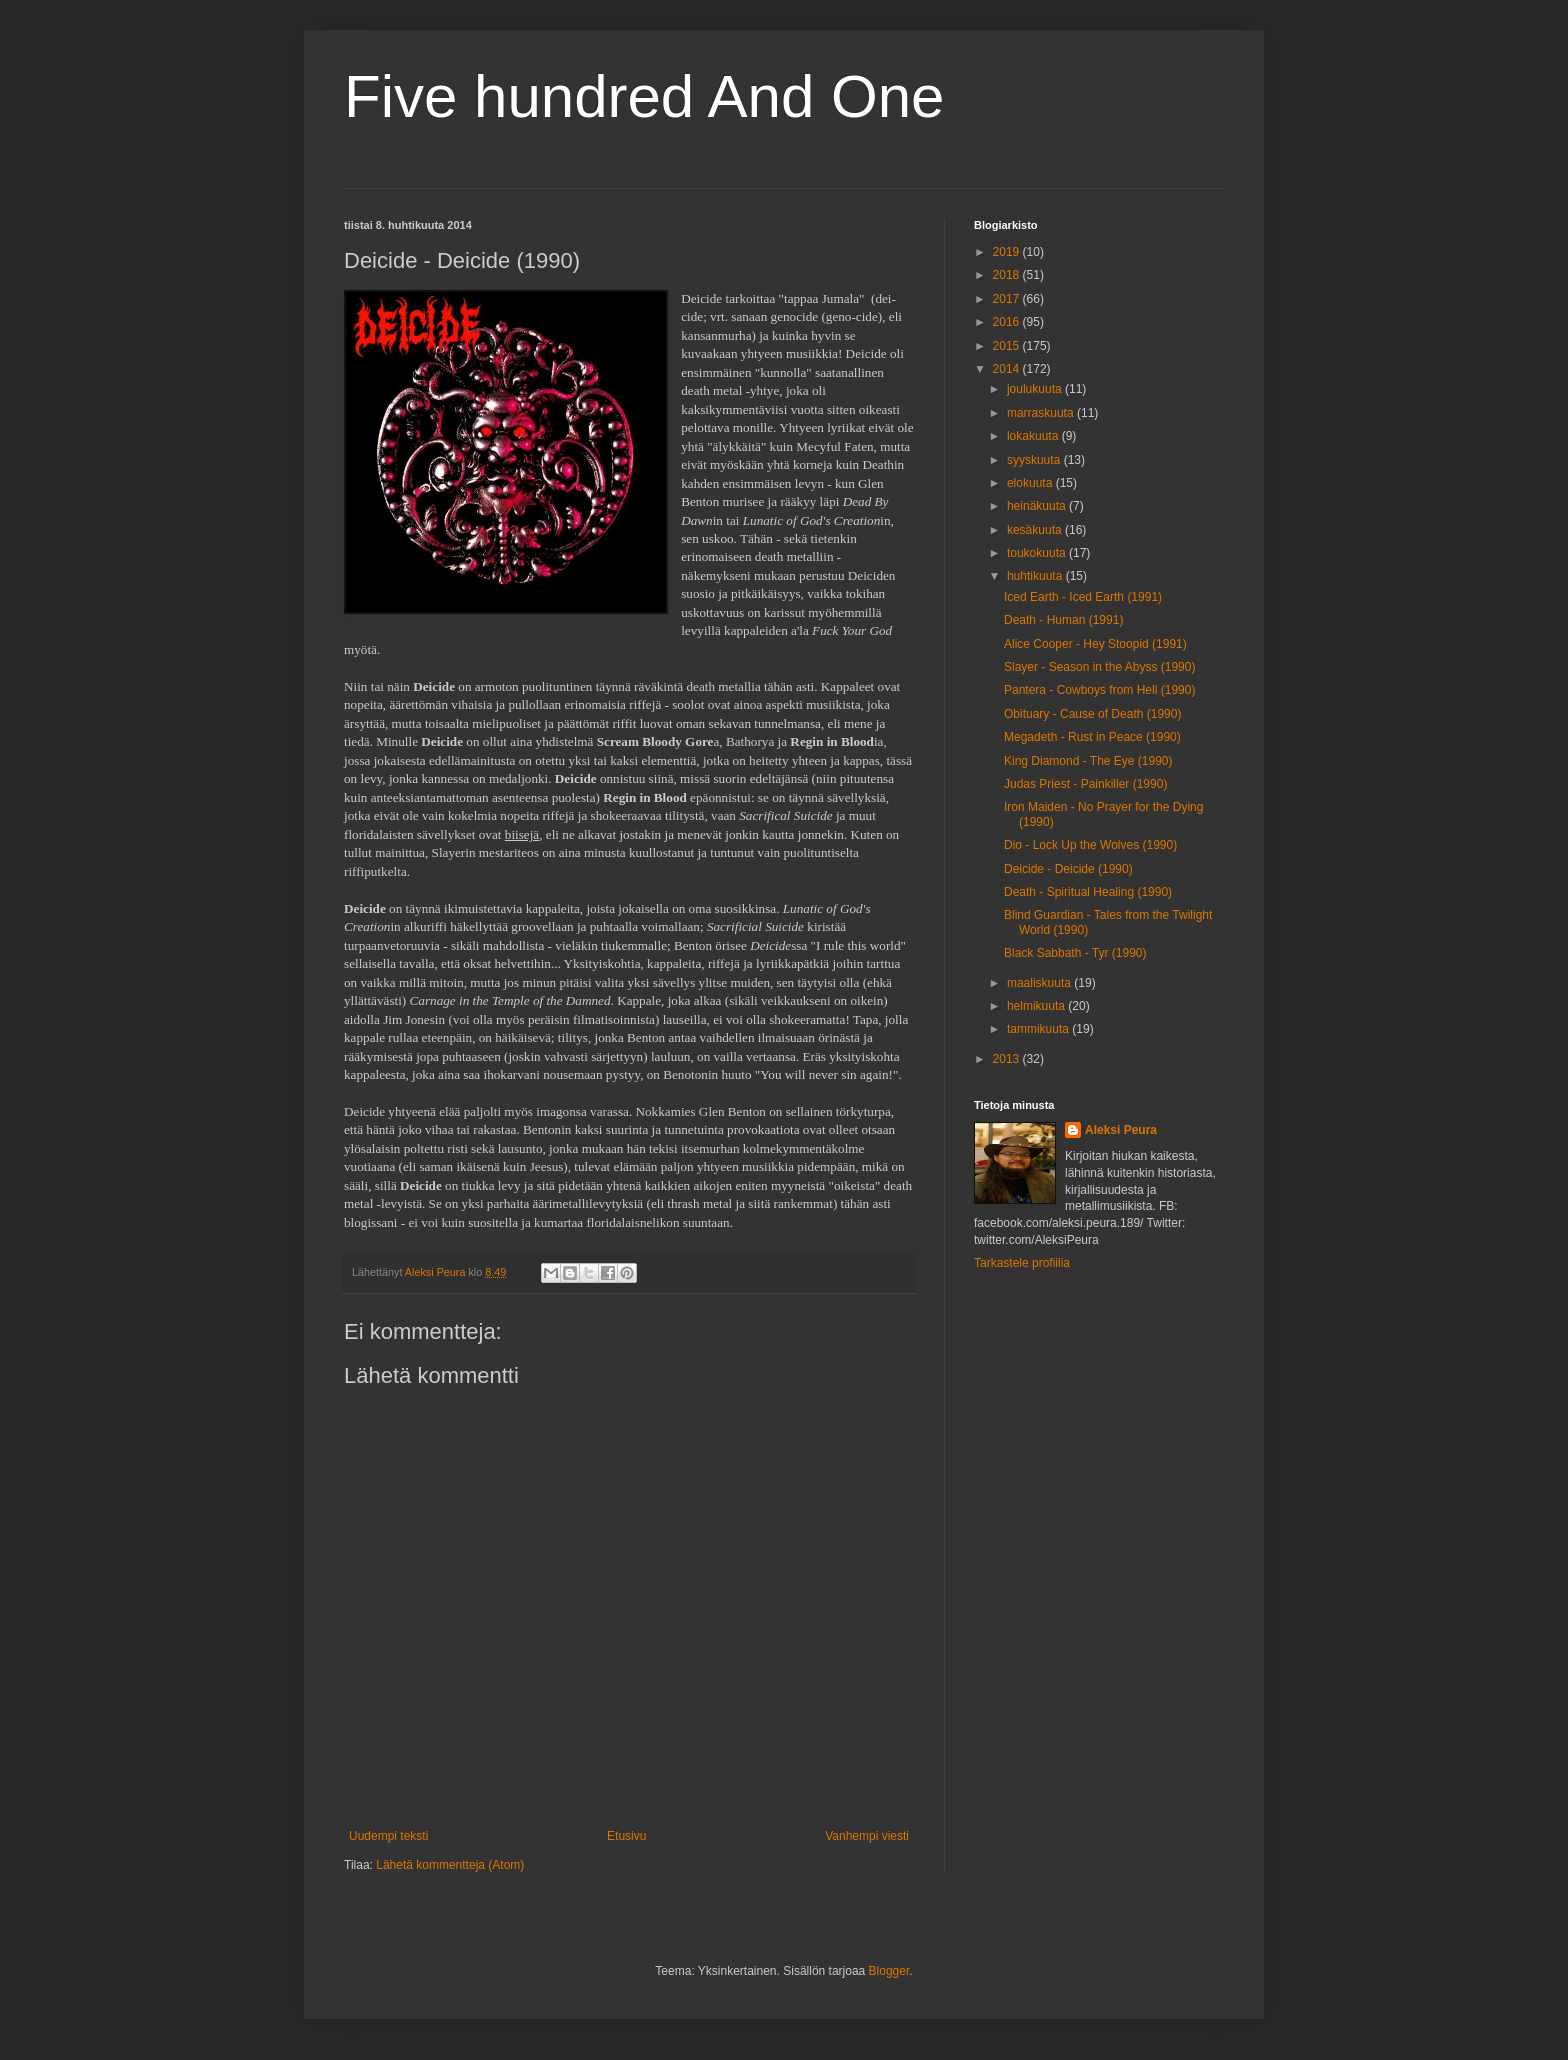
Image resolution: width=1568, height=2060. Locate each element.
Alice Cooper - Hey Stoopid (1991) (1095, 644)
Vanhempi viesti (867, 1836)
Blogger (889, 1971)
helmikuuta (1037, 1006)
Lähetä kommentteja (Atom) (450, 1865)
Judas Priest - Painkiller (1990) (1085, 784)
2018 (1008, 275)
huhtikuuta (1036, 576)
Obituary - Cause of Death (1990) (1092, 714)
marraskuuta (1042, 413)
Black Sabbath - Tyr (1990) (1075, 953)
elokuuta (1031, 483)
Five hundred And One (644, 96)
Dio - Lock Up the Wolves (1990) (1090, 845)
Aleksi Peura (1121, 1130)
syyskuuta (1035, 460)
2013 (1008, 1059)
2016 (1008, 322)
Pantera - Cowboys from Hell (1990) (1099, 690)
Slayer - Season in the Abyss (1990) (1099, 667)
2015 (1008, 346)
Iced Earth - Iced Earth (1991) (1083, 597)
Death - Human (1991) (1063, 620)
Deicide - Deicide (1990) (1068, 869)
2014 (1008, 369)
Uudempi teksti (388, 1836)
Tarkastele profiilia (1022, 1263)
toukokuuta (1038, 553)
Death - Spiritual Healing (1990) (1088, 892)
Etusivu (626, 1836)
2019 (1008, 252)
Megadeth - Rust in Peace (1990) (1092, 737)
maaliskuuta (1040, 983)
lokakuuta (1034, 436)
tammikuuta (1039, 1029)
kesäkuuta (1036, 530)
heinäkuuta (1038, 506)
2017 (1008, 299)
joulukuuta (1036, 389)
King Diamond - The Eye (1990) (1088, 761)
